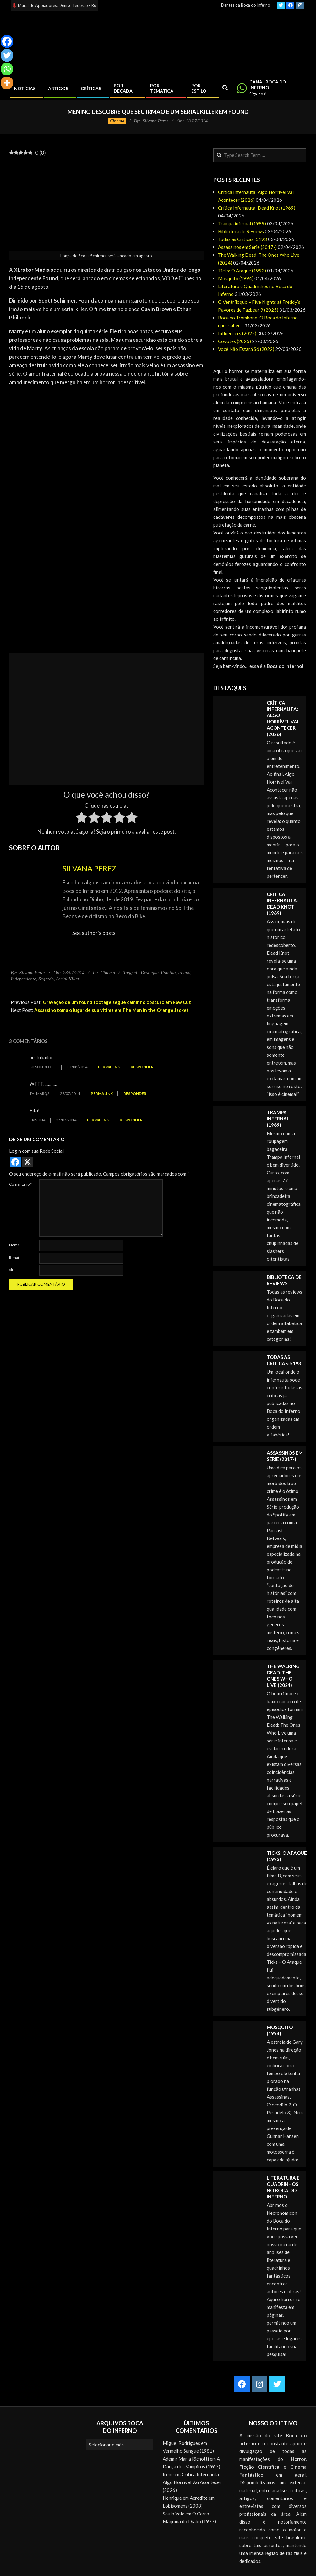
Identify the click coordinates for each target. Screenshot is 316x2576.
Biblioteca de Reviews (241, 231)
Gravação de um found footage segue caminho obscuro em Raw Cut (117, 1002)
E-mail (14, 1257)
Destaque (150, 972)
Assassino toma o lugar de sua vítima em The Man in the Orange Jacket (111, 1010)
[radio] (81, 818)
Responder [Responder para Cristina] (131, 1120)
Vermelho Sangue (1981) (188, 2451)
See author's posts (94, 933)
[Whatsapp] (7, 69)
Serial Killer (67, 978)
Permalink (109, 1067)
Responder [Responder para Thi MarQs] (134, 1093)
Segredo (46, 978)
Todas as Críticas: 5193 (242, 239)
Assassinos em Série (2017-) (247, 247)
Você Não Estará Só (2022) (246, 349)
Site (12, 1269)
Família (168, 972)
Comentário (20, 1184)
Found (184, 972)
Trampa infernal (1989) (242, 223)
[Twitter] (7, 55)
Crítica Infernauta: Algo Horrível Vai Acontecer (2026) (192, 2482)
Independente (23, 978)
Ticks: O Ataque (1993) (242, 270)
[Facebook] (7, 41)
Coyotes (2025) (234, 341)
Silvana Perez (90, 868)
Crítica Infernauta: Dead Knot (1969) (256, 208)
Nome (14, 1244)
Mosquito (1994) (235, 278)
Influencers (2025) (237, 333)
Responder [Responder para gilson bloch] (142, 1067)
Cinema (117, 120)
